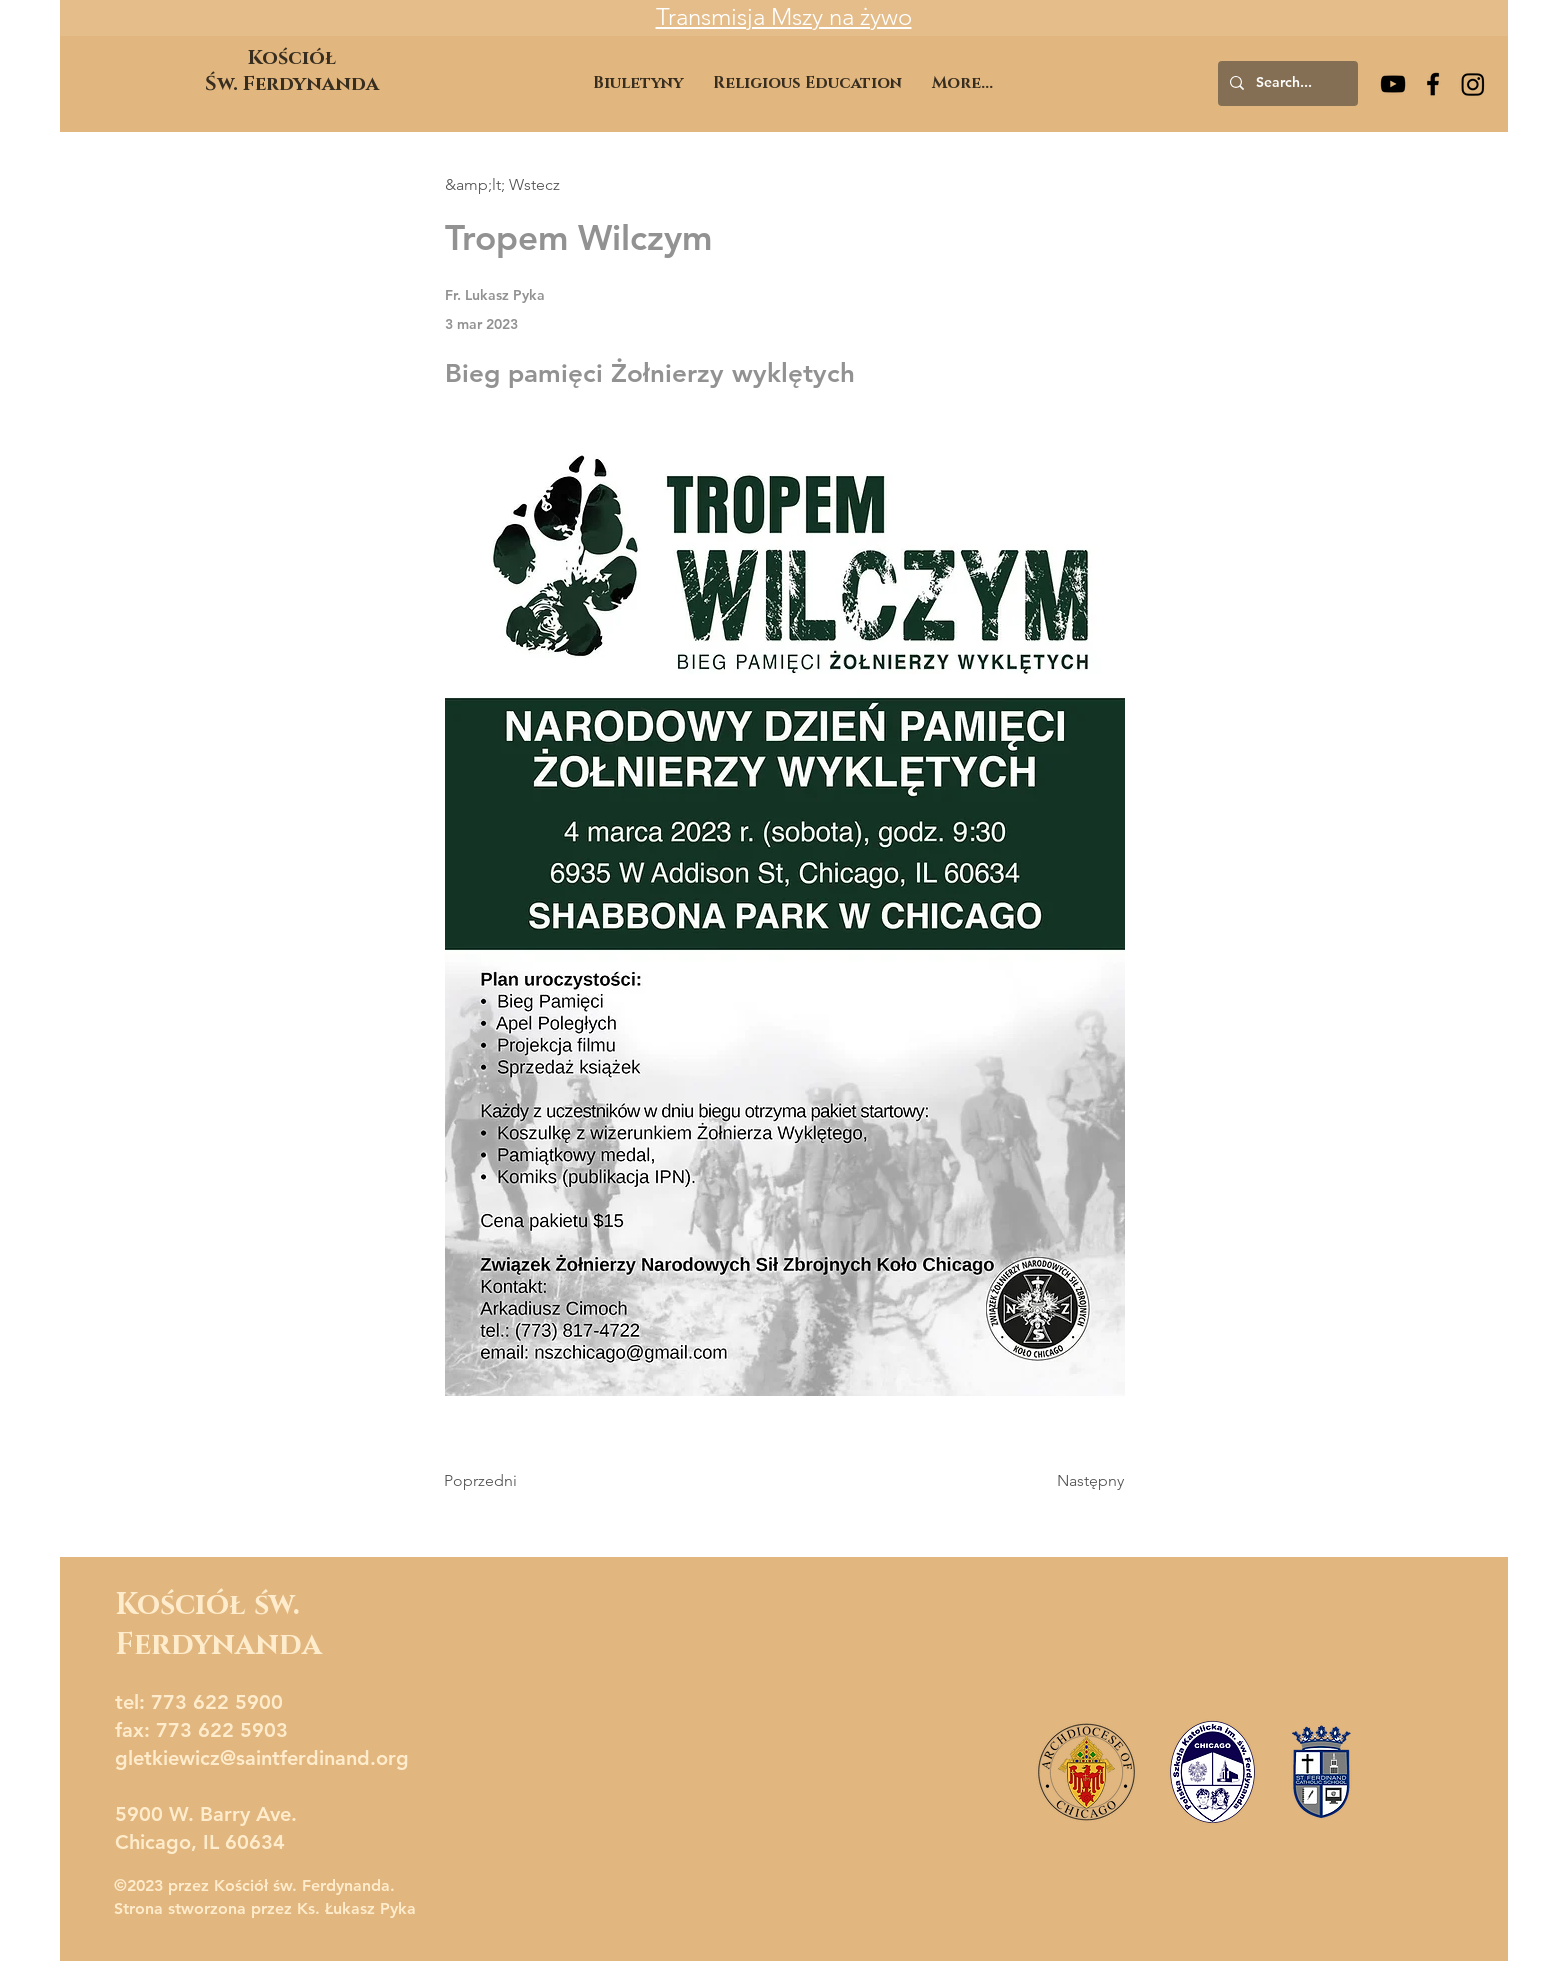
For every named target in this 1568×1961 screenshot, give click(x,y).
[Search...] (1286, 83)
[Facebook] (1433, 84)
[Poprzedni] (510, 1481)
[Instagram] (1473, 84)
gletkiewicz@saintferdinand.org (262, 1758)
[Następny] (1074, 1481)
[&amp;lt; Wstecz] (511, 185)
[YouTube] (1393, 84)
